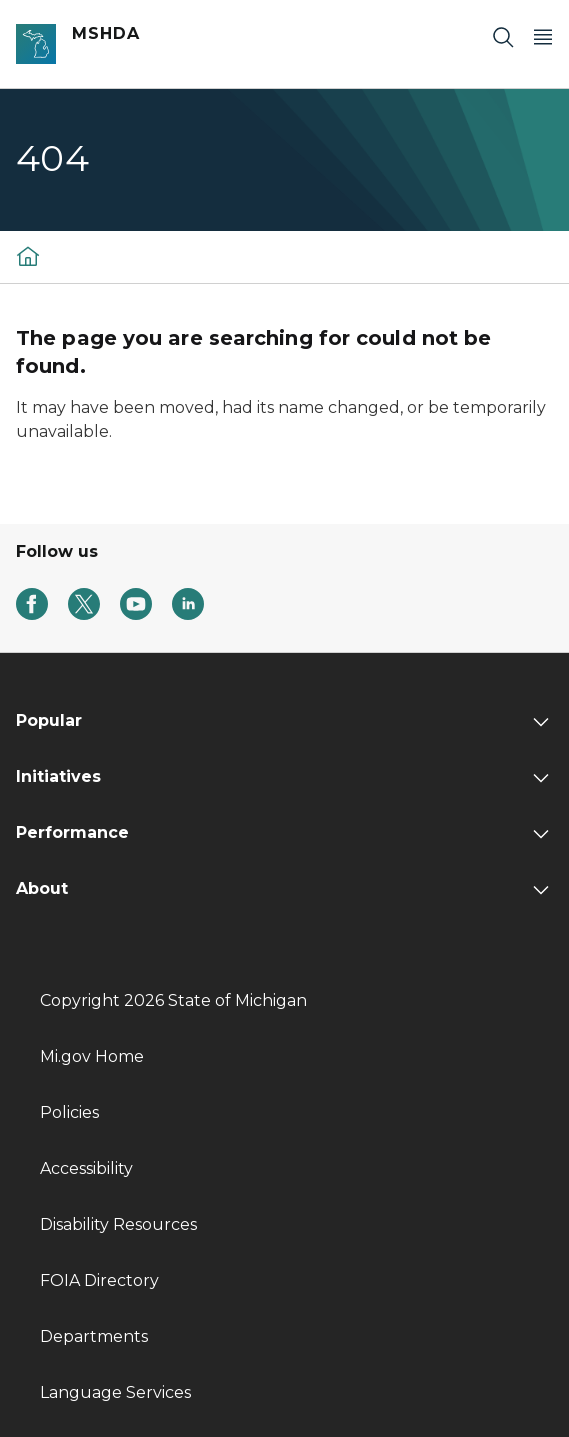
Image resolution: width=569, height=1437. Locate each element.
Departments (94, 1336)
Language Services (115, 1392)
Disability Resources (118, 1224)
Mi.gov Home (92, 1056)
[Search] (503, 36)
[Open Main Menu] (543, 36)
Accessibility (86, 1168)
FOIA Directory (99, 1280)
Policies (69, 1112)
